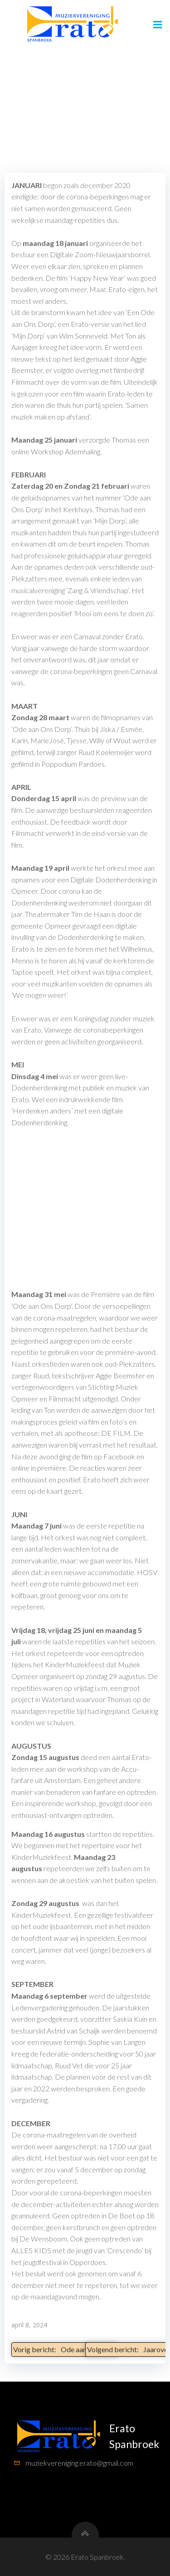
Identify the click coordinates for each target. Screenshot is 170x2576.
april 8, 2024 (29, 2325)
